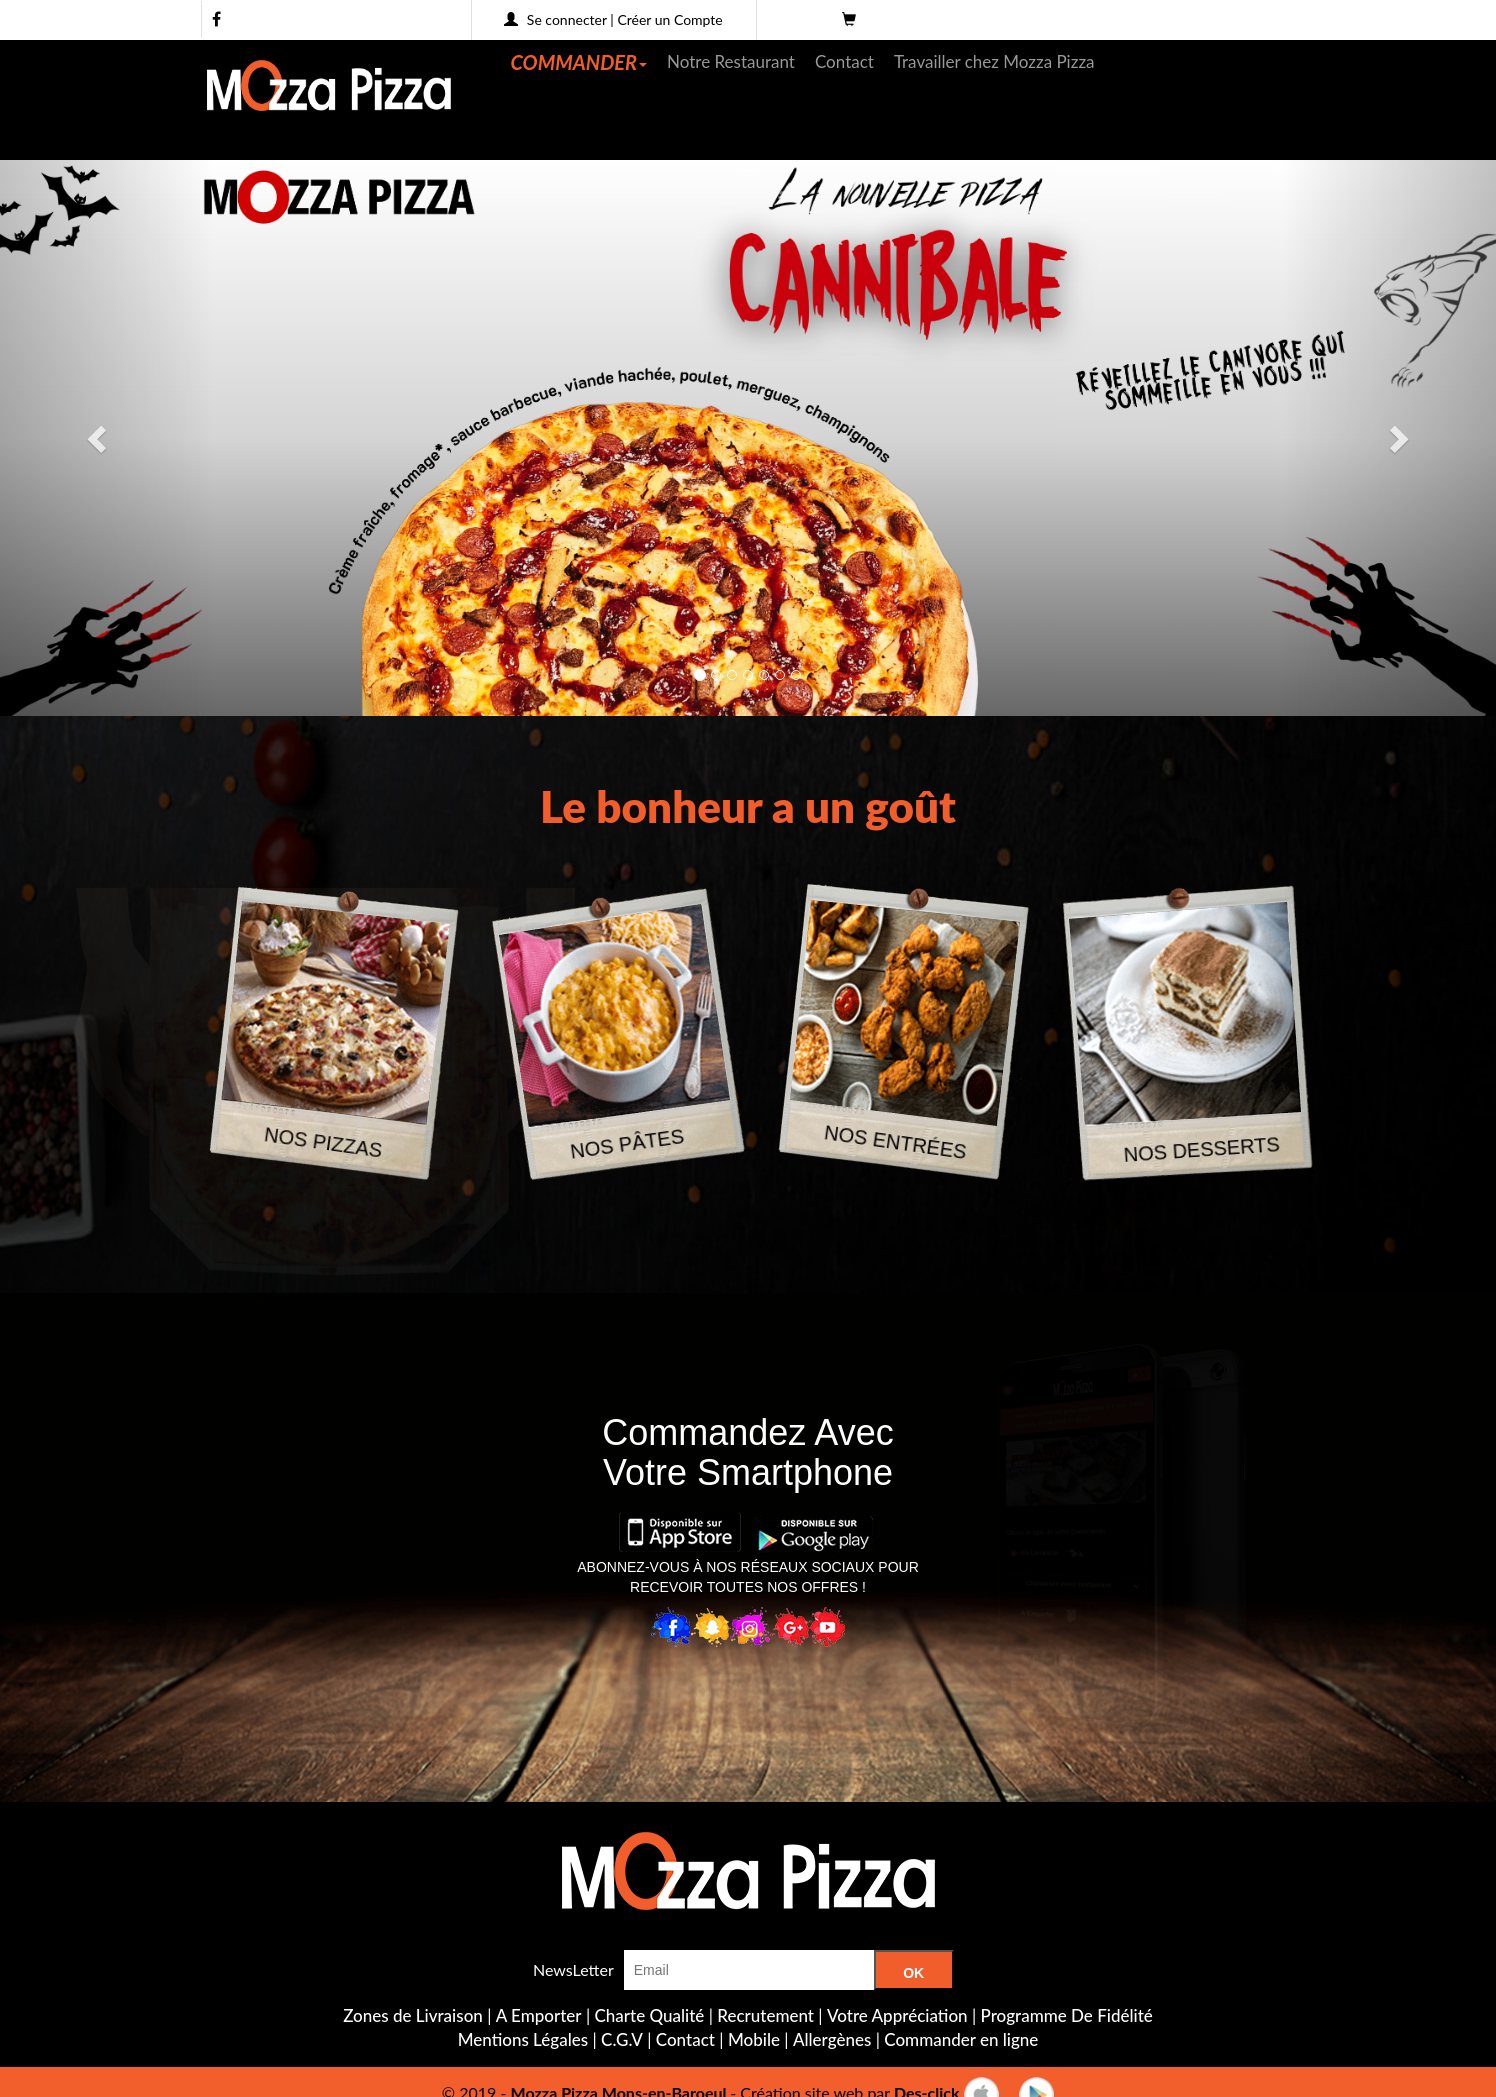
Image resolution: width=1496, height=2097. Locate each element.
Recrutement (765, 2015)
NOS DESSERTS (1201, 1149)
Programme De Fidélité (1067, 2015)
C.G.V (622, 2039)
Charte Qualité (650, 2015)
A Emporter (539, 2015)
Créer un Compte (669, 19)
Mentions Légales (523, 2039)
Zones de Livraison (413, 2015)
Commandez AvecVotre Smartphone (747, 1452)
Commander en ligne (961, 2039)
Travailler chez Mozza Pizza (994, 61)
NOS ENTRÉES (895, 1143)
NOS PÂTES (627, 1144)
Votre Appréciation (897, 2015)
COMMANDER (579, 62)
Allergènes (832, 2039)
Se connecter (567, 19)
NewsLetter (573, 1969)
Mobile (754, 2039)
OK (913, 1973)
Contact (844, 61)
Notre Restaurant (731, 61)
